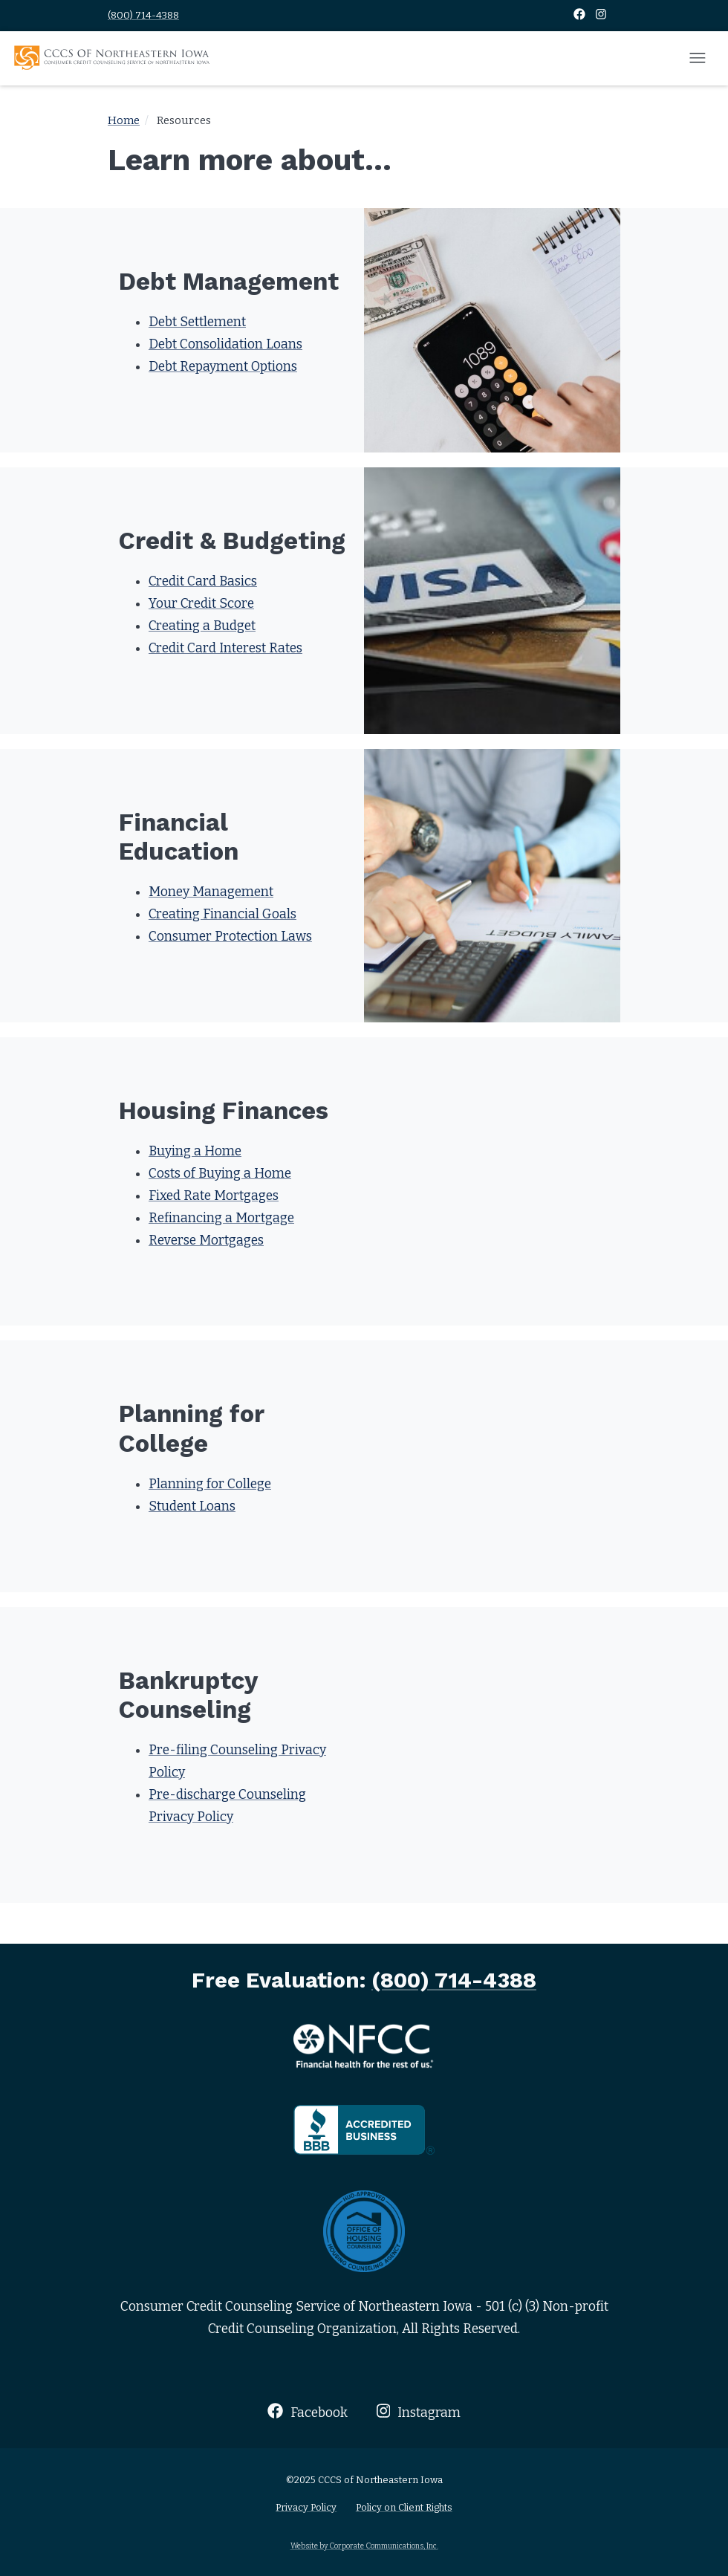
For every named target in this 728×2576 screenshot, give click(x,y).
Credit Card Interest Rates (225, 648)
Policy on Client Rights (404, 2507)
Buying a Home (195, 1151)
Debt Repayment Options (223, 366)
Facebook (307, 2411)
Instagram (419, 2411)
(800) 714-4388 (143, 15)
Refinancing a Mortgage (221, 1218)
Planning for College (210, 1484)
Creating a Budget (202, 626)
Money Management (211, 892)
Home (124, 120)
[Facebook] (580, 15)
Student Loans (192, 1506)
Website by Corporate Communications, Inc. (364, 2546)
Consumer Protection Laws (230, 936)
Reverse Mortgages (206, 1240)
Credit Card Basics (203, 581)
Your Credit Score (201, 603)
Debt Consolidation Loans (225, 344)
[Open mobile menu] (697, 58)
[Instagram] (601, 15)
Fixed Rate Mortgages (214, 1196)
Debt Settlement (197, 322)
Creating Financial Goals (222, 914)
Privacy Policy (306, 2507)
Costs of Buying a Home (220, 1173)
